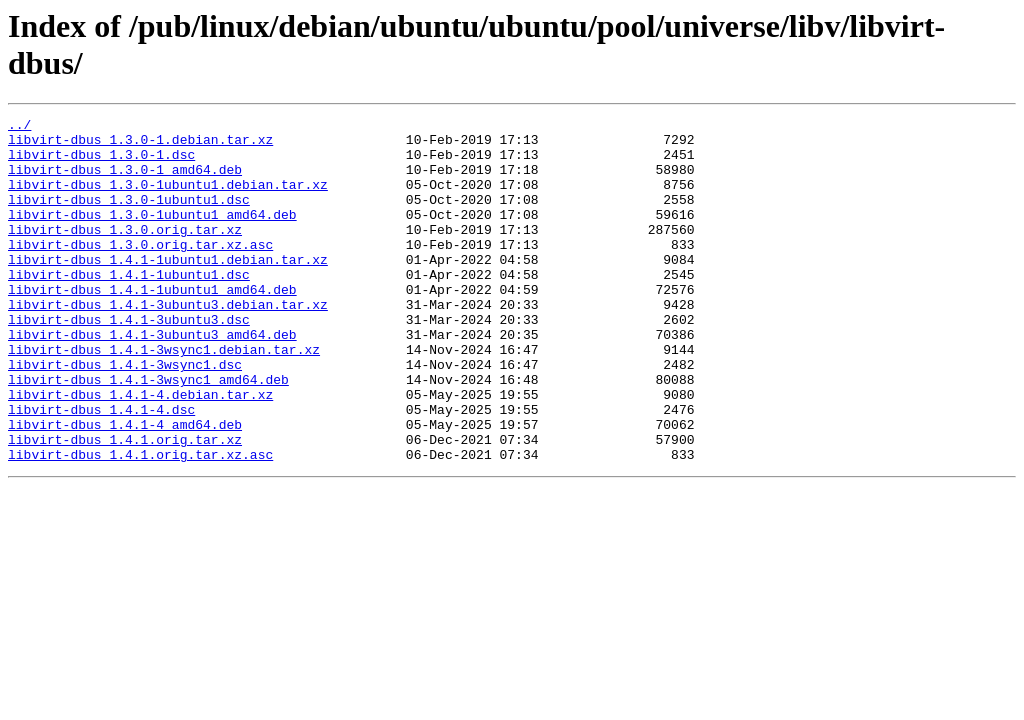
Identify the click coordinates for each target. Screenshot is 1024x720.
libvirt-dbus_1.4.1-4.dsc (101, 469)
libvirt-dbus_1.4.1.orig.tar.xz (125, 505)
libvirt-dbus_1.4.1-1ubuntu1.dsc (129, 307)
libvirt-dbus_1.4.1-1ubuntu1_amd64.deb (152, 325)
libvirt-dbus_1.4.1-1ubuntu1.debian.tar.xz (168, 289)
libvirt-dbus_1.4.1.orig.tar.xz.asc (140, 523)
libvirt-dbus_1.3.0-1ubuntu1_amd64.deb (152, 235)
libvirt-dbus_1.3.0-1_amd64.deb (125, 181)
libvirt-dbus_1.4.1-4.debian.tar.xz (140, 451)
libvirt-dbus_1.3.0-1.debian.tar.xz (140, 145)
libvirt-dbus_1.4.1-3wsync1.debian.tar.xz (164, 397)
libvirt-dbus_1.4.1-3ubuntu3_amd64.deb (152, 379)
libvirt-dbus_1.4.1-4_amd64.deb (125, 487)
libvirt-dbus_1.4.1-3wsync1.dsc (125, 415)
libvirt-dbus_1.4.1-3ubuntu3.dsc (129, 361)
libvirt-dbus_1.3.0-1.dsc (101, 163)
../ (19, 127)
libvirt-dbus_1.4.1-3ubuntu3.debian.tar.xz (168, 343)
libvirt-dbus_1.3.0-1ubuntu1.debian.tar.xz (168, 199)
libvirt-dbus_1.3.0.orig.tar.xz (125, 253)
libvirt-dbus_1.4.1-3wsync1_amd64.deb (148, 433)
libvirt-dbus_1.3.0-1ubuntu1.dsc (129, 217)
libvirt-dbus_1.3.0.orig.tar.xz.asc (140, 271)
